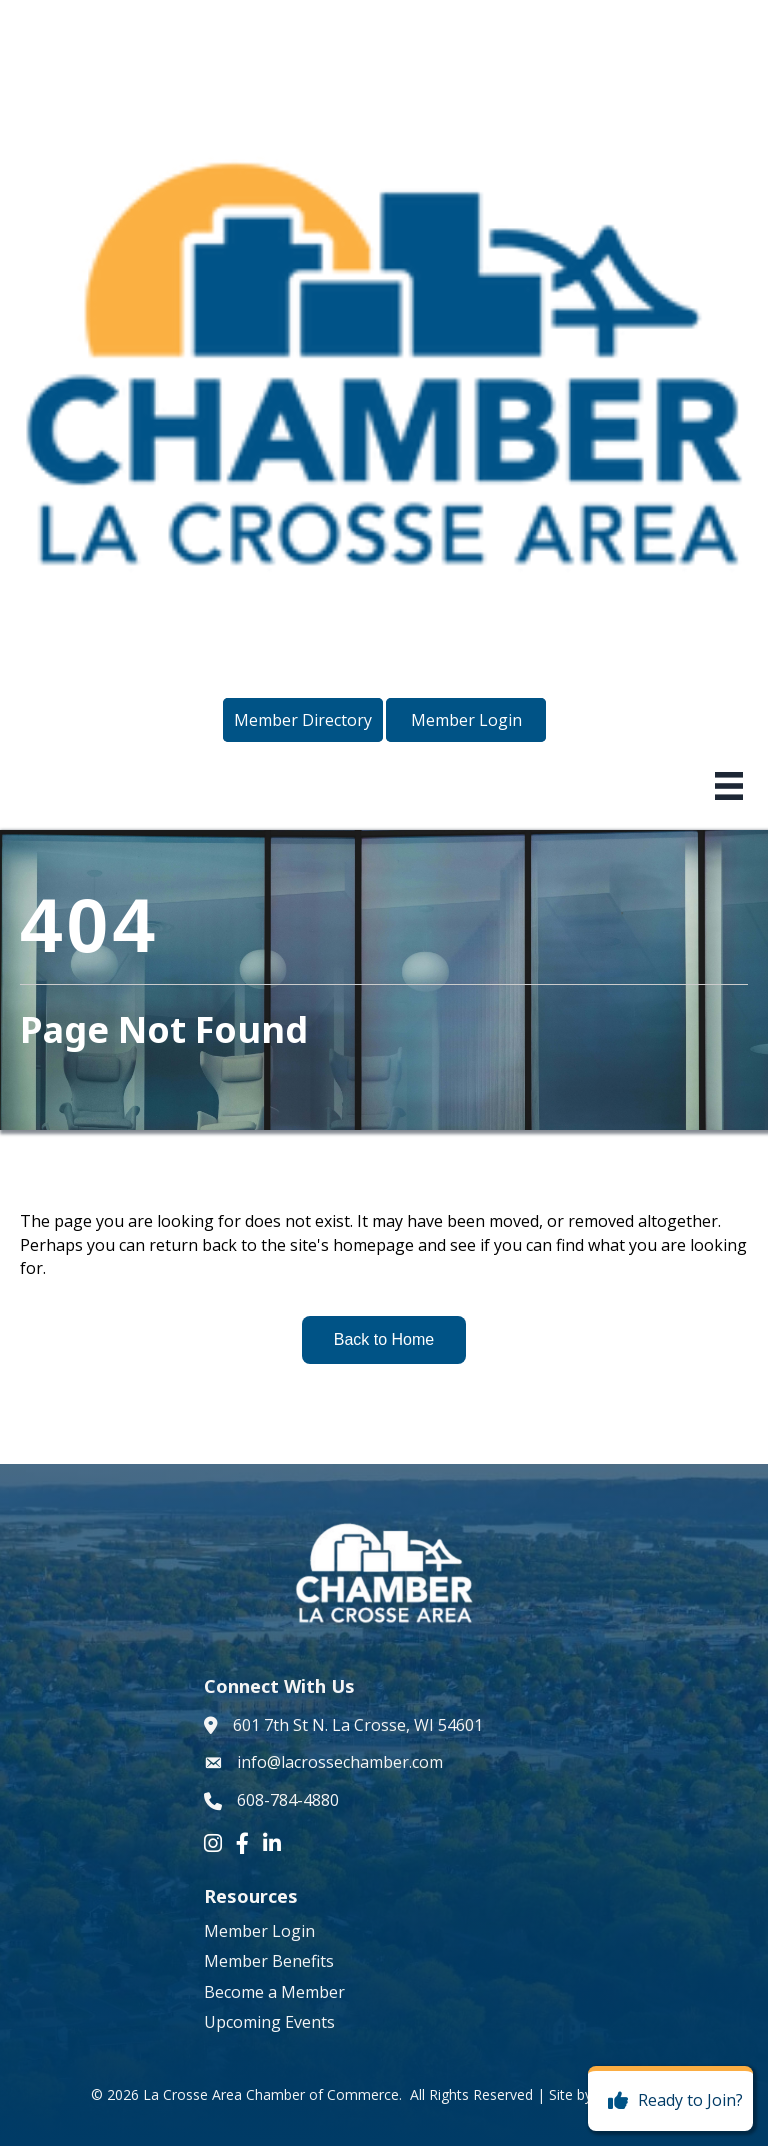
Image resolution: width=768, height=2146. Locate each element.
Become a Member (274, 1992)
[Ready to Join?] (670, 2101)
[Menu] (729, 786)
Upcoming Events (269, 2022)
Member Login (259, 1931)
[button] (303, 720)
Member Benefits (269, 1961)
